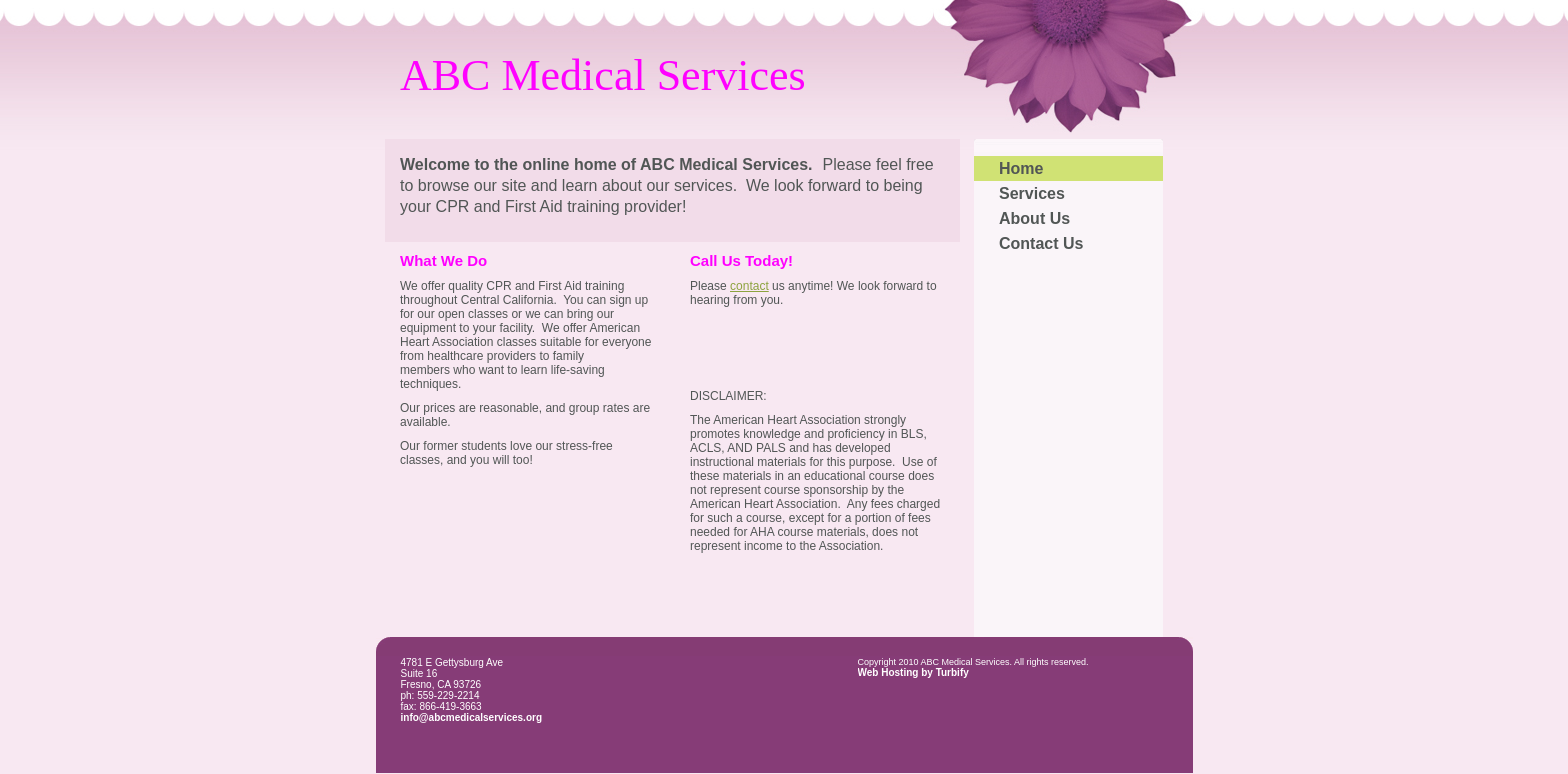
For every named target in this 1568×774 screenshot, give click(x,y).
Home (1021, 168)
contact (749, 286)
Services (1032, 193)
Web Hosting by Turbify (913, 672)
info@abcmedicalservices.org (472, 717)
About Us (1034, 218)
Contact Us (1041, 243)
